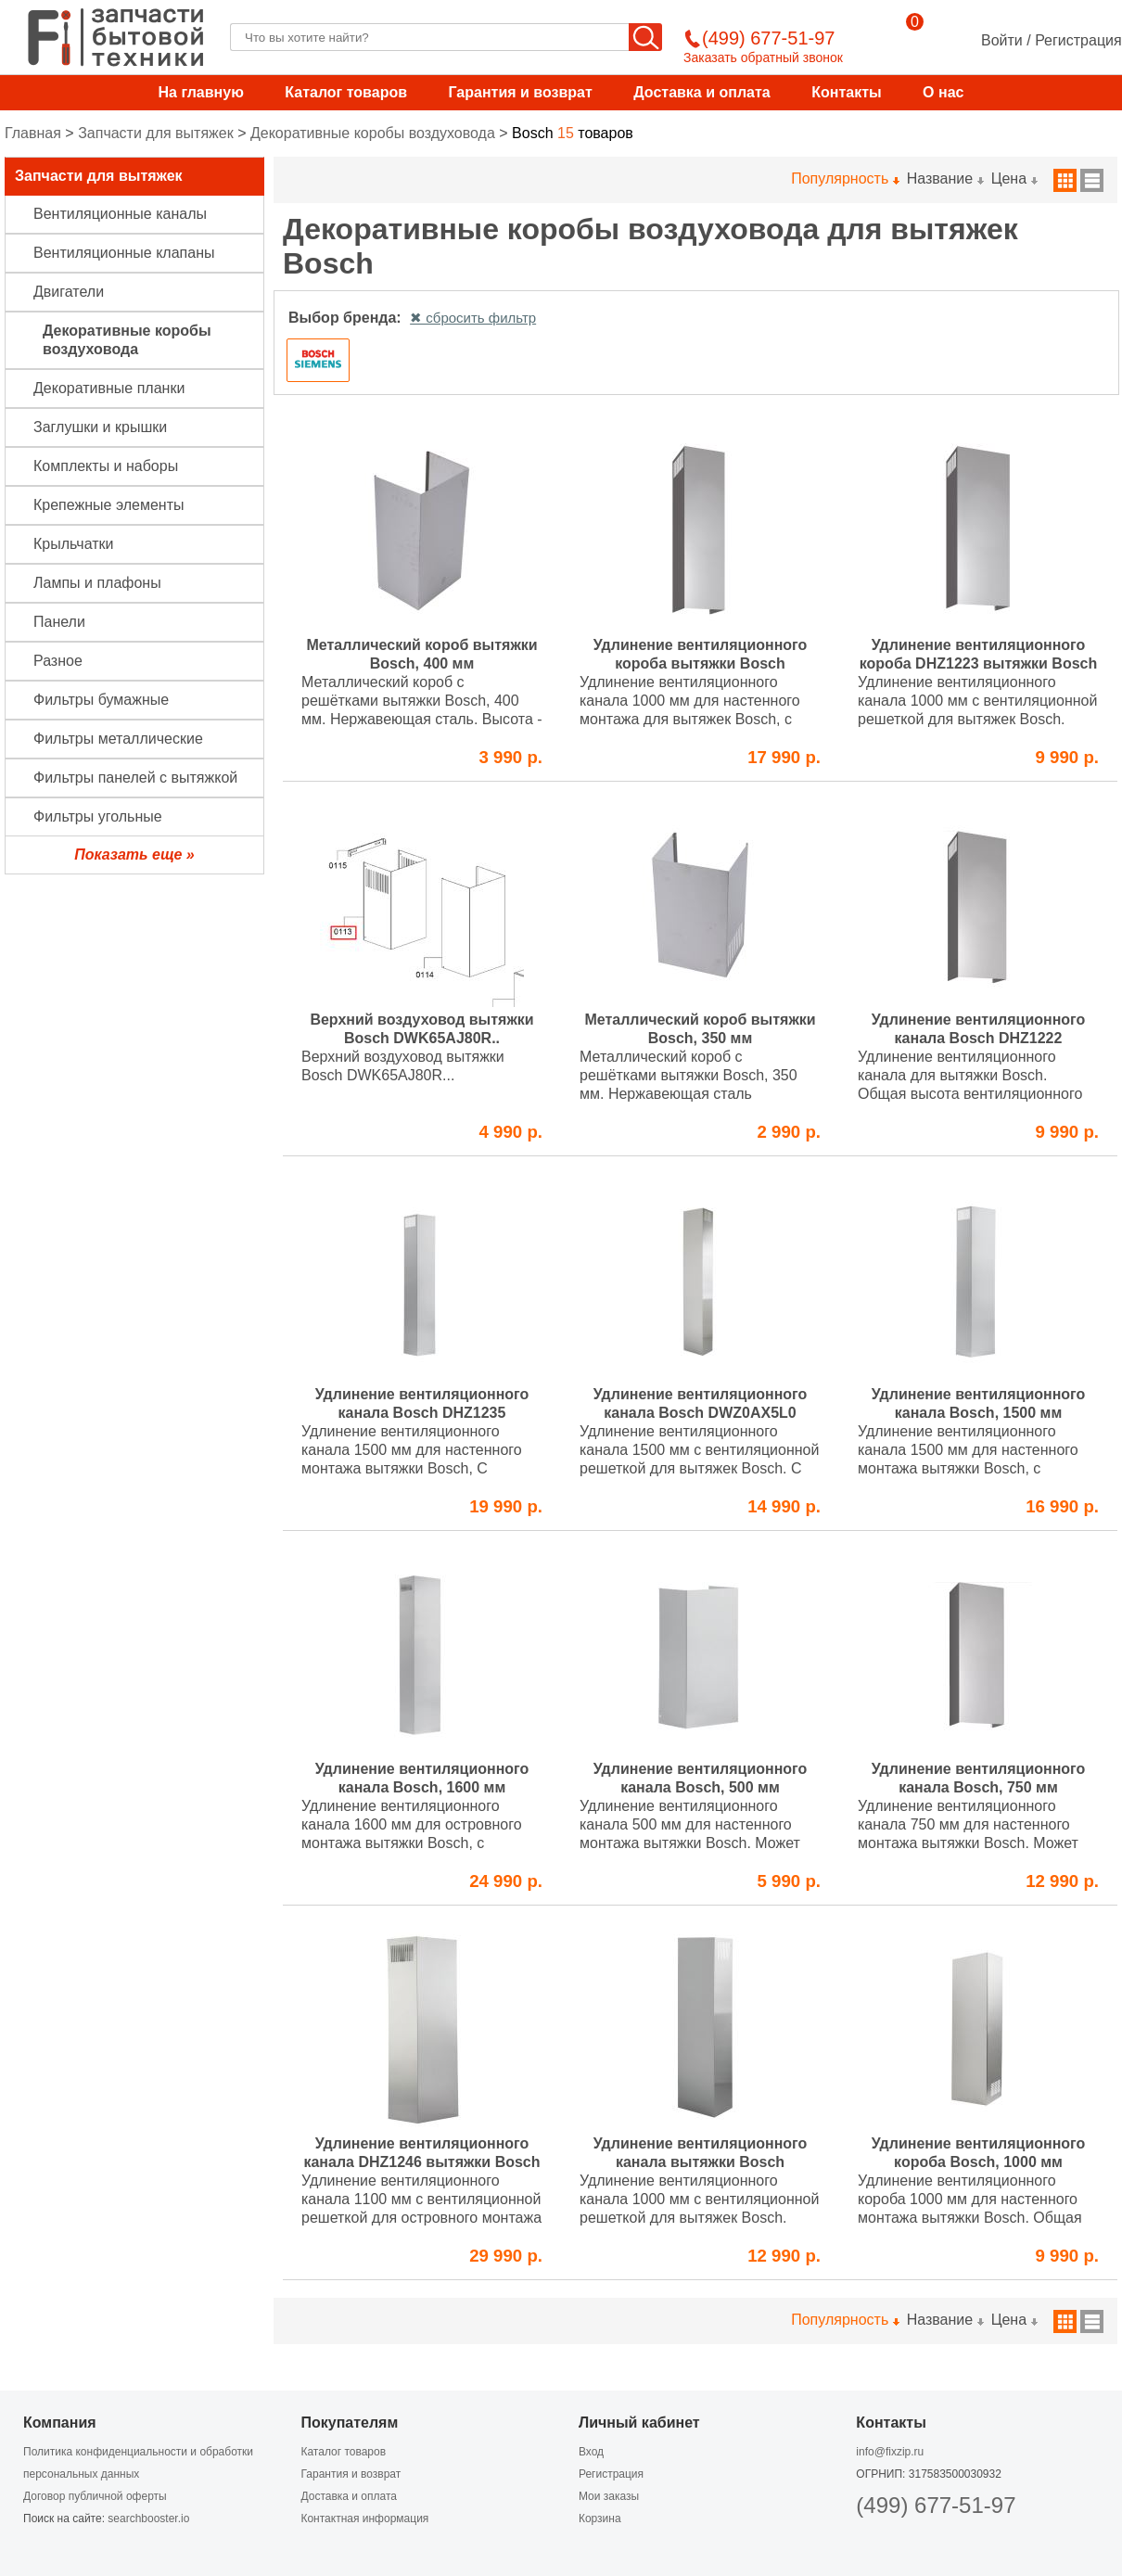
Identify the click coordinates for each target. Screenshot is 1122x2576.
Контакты (846, 92)
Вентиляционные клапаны (124, 253)
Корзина (600, 2518)
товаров (572, 133)
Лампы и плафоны (97, 583)
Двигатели (68, 292)
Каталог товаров (346, 92)
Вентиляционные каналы (120, 214)
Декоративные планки (109, 388)
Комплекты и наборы (105, 466)
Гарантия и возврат (520, 92)
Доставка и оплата (702, 92)
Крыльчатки (73, 544)
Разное (58, 661)
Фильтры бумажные (101, 700)
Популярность (844, 178)
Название (945, 178)
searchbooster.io (148, 2518)
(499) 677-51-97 (935, 2505)
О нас (943, 92)
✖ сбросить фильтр (473, 317)
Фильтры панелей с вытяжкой (135, 777)
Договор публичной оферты (95, 2496)
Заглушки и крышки (100, 427)
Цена (1014, 178)
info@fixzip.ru (890, 2451)
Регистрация (1078, 40)
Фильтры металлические (118, 738)
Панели (59, 622)
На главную (201, 92)
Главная (33, 133)
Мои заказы (609, 2496)
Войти (1002, 40)
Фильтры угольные (97, 816)
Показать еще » (134, 854)
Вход (591, 2451)
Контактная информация (364, 2518)
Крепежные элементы (109, 505)
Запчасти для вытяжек (156, 133)
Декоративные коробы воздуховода (372, 133)
